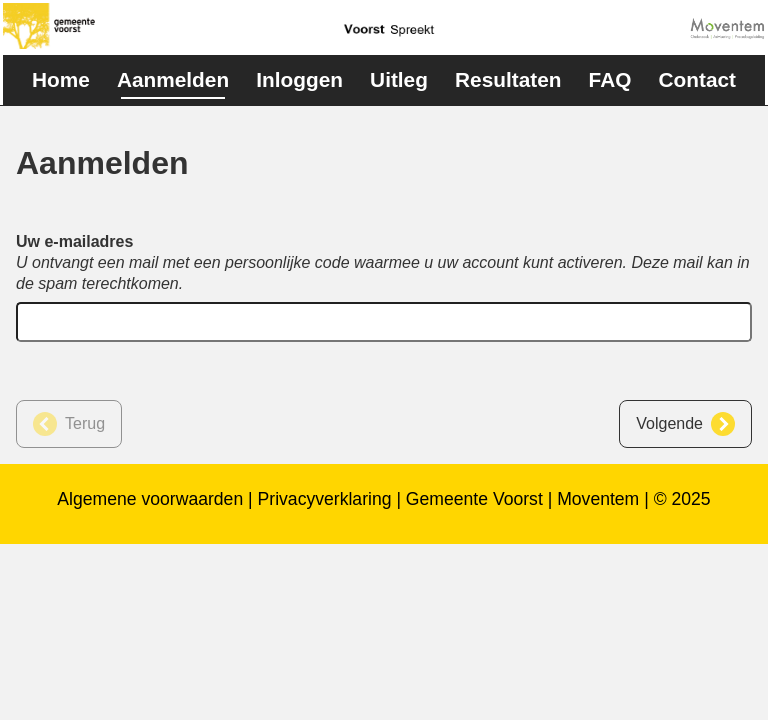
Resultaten (508, 79)
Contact (697, 79)
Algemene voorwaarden (150, 499)
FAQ (610, 79)
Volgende (669, 423)
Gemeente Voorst (474, 499)
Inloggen (299, 79)
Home (61, 79)
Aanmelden (173, 79)
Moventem (598, 499)
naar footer (0, 5)
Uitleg (399, 79)
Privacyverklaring (325, 499)
